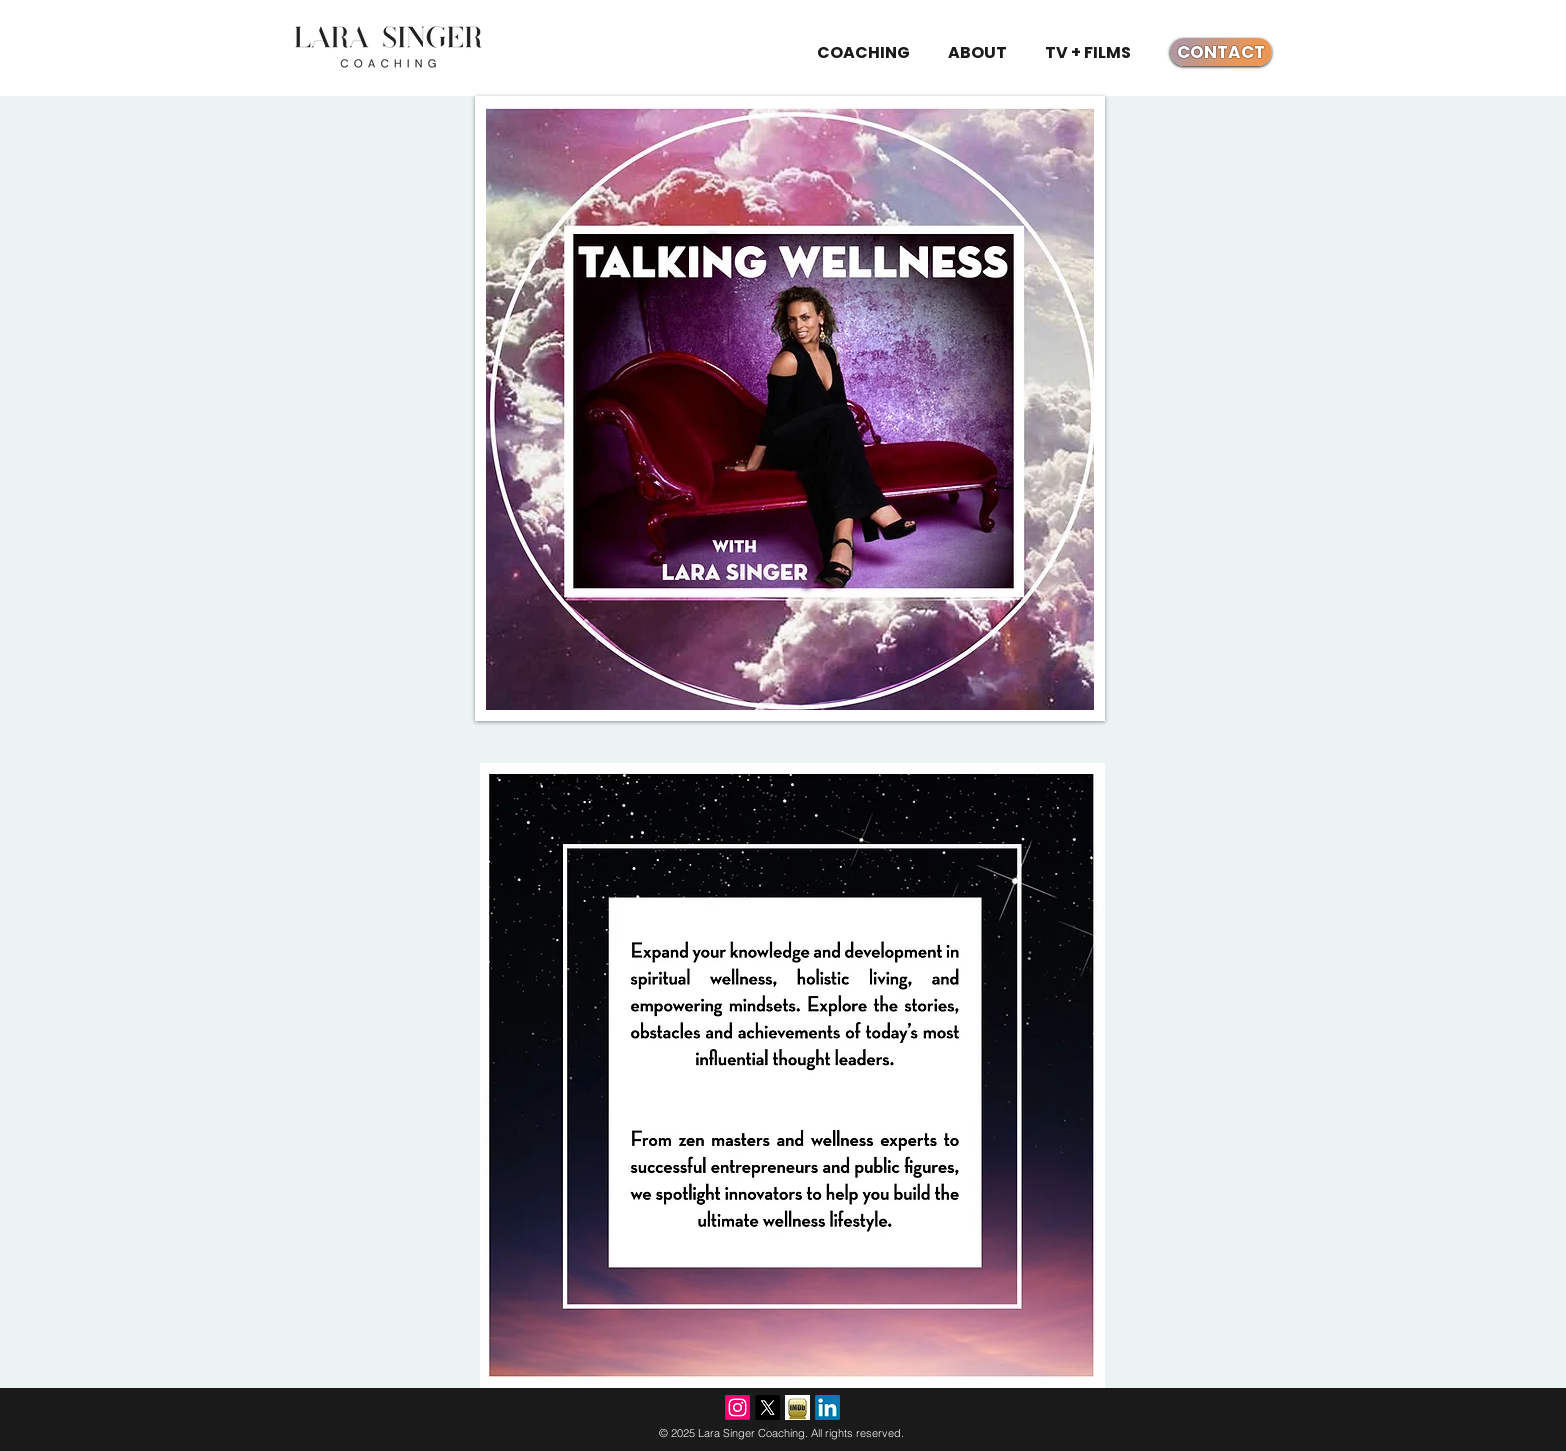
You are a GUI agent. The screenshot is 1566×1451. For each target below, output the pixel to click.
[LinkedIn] (827, 1407)
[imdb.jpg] (797, 1407)
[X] (767, 1407)
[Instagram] (737, 1407)
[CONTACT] (1221, 52)
